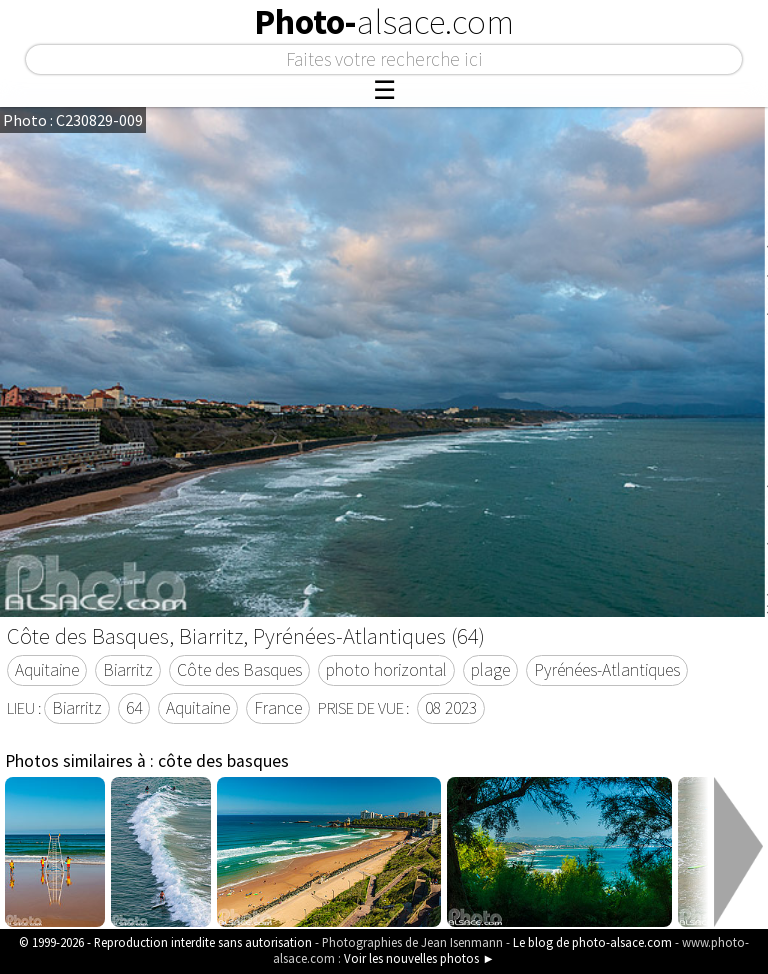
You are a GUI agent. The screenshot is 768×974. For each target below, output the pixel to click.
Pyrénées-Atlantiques (607, 670)
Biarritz (128, 670)
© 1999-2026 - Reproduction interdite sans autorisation (165, 942)
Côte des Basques (239, 670)
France (278, 708)
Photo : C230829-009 (73, 120)
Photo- (384, 22)
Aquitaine (47, 670)
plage (490, 670)
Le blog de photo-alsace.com (592, 942)
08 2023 (451, 708)
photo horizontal (386, 670)
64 (134, 708)
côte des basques (223, 761)
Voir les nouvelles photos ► (419, 958)
